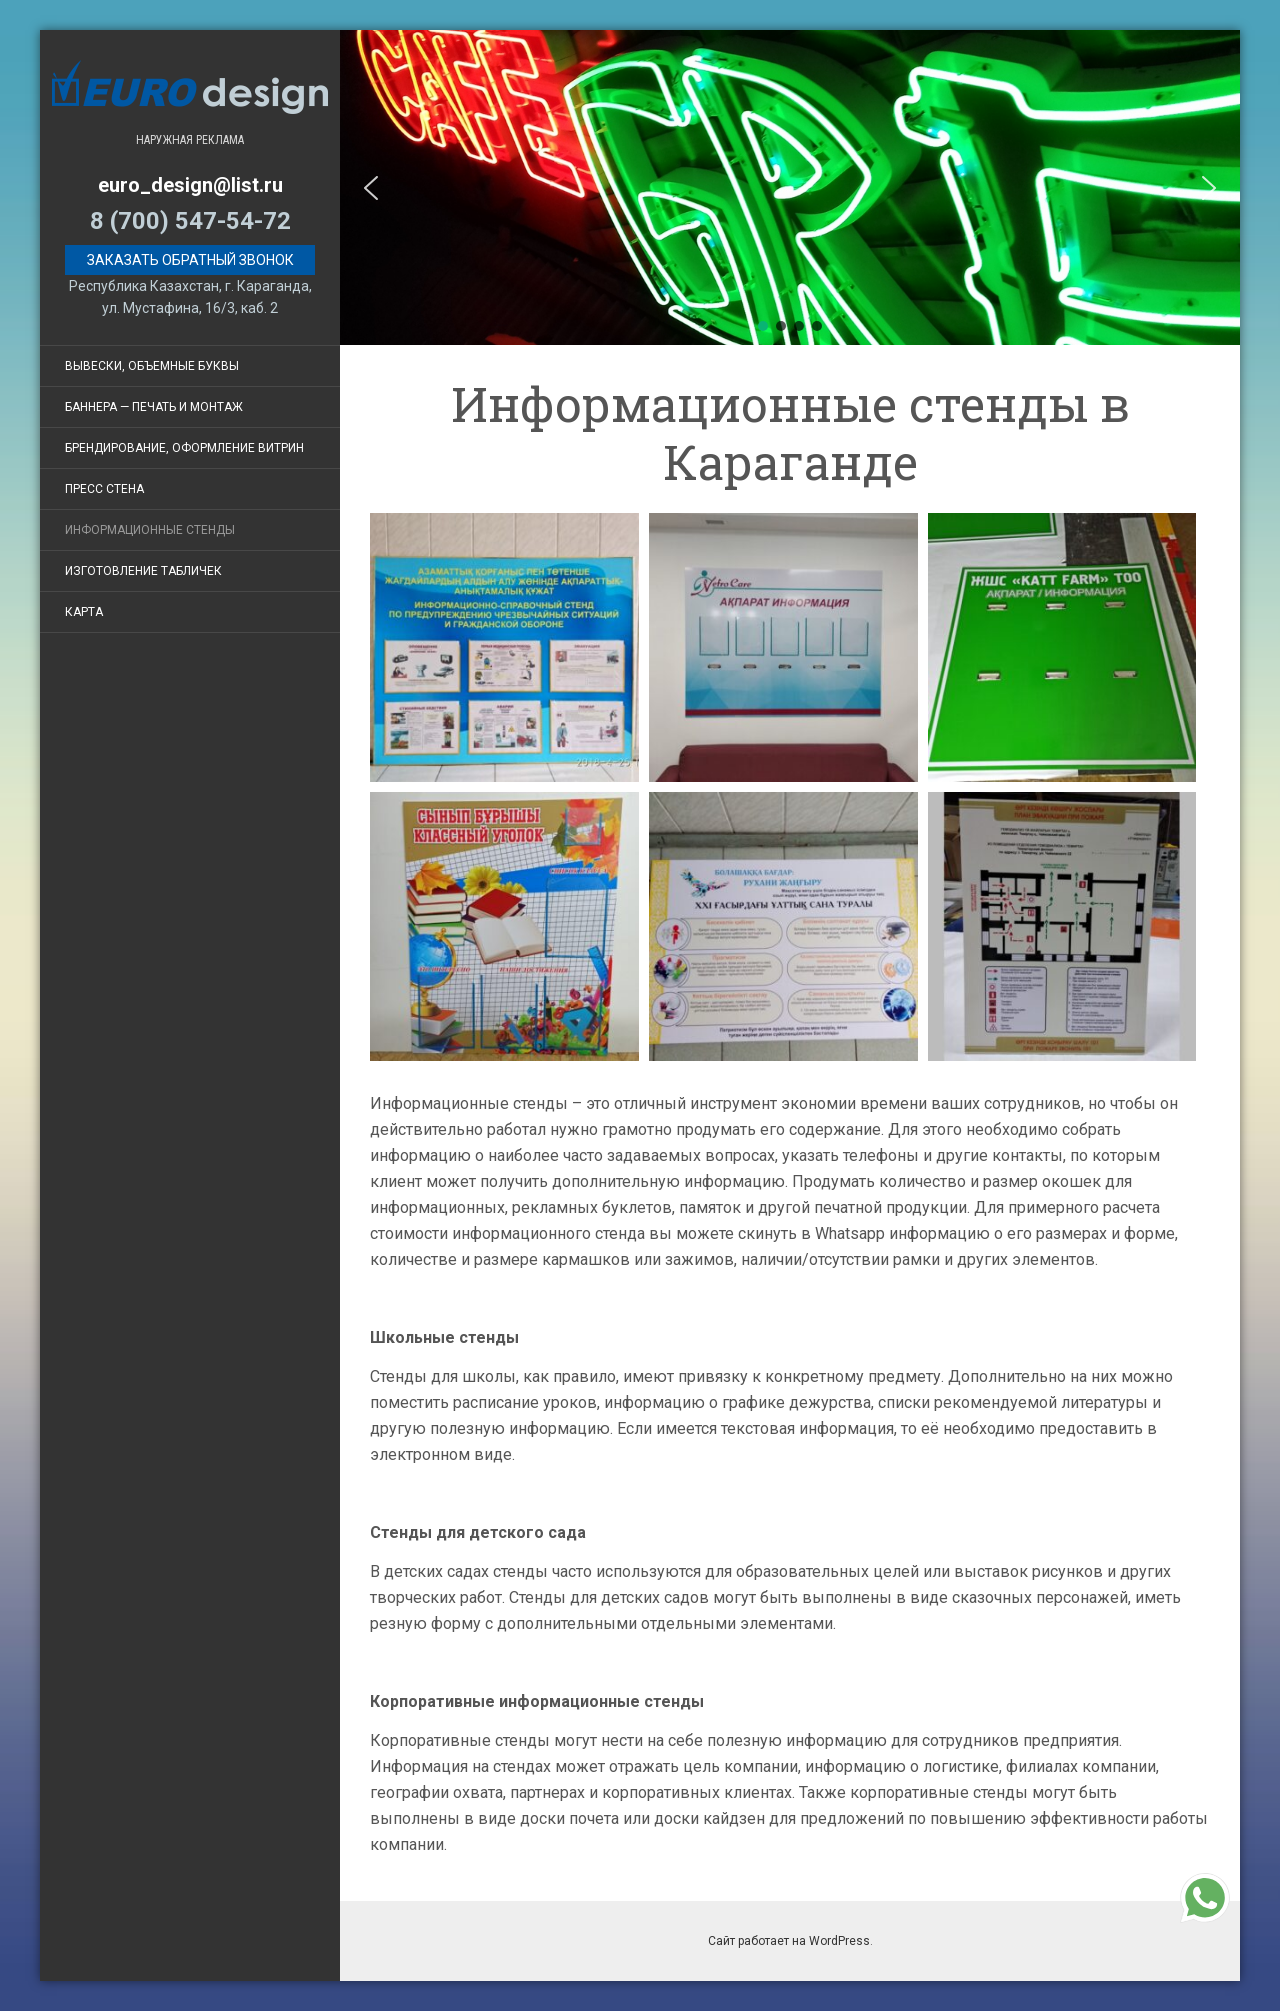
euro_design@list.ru (190, 185)
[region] (790, 187)
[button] (371, 188)
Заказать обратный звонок (190, 260)
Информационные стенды (150, 530)
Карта (84, 612)
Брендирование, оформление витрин (184, 448)
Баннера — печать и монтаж (154, 407)
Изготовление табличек (143, 571)
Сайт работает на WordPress (789, 1941)
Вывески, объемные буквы (152, 366)
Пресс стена (104, 489)
